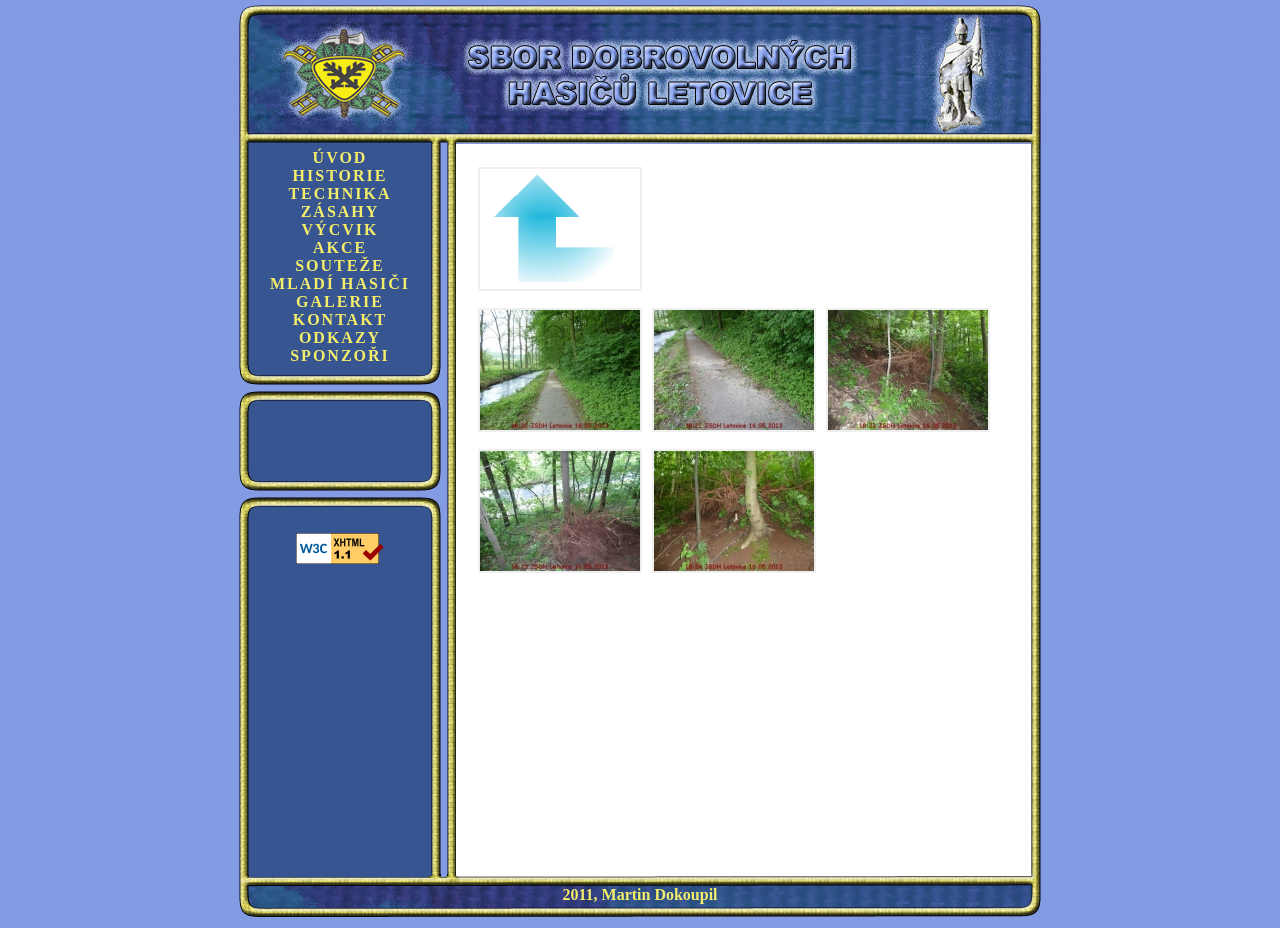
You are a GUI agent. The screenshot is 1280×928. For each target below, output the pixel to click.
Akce (340, 247)
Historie (340, 175)
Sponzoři (340, 355)
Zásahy (340, 211)
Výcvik (340, 229)
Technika (339, 193)
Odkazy (340, 337)
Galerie (340, 301)
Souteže (340, 265)
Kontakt (340, 319)
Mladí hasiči (340, 283)
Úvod (340, 157)
